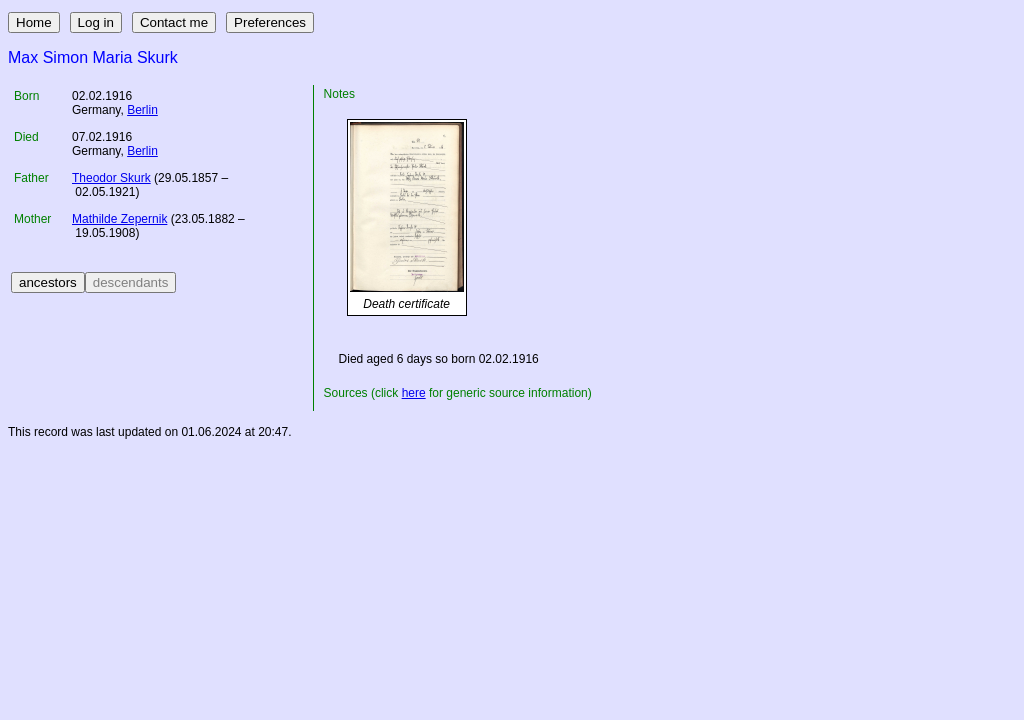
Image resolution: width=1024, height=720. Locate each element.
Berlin (142, 110)
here (414, 393)
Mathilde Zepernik (119, 219)
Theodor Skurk (111, 178)
